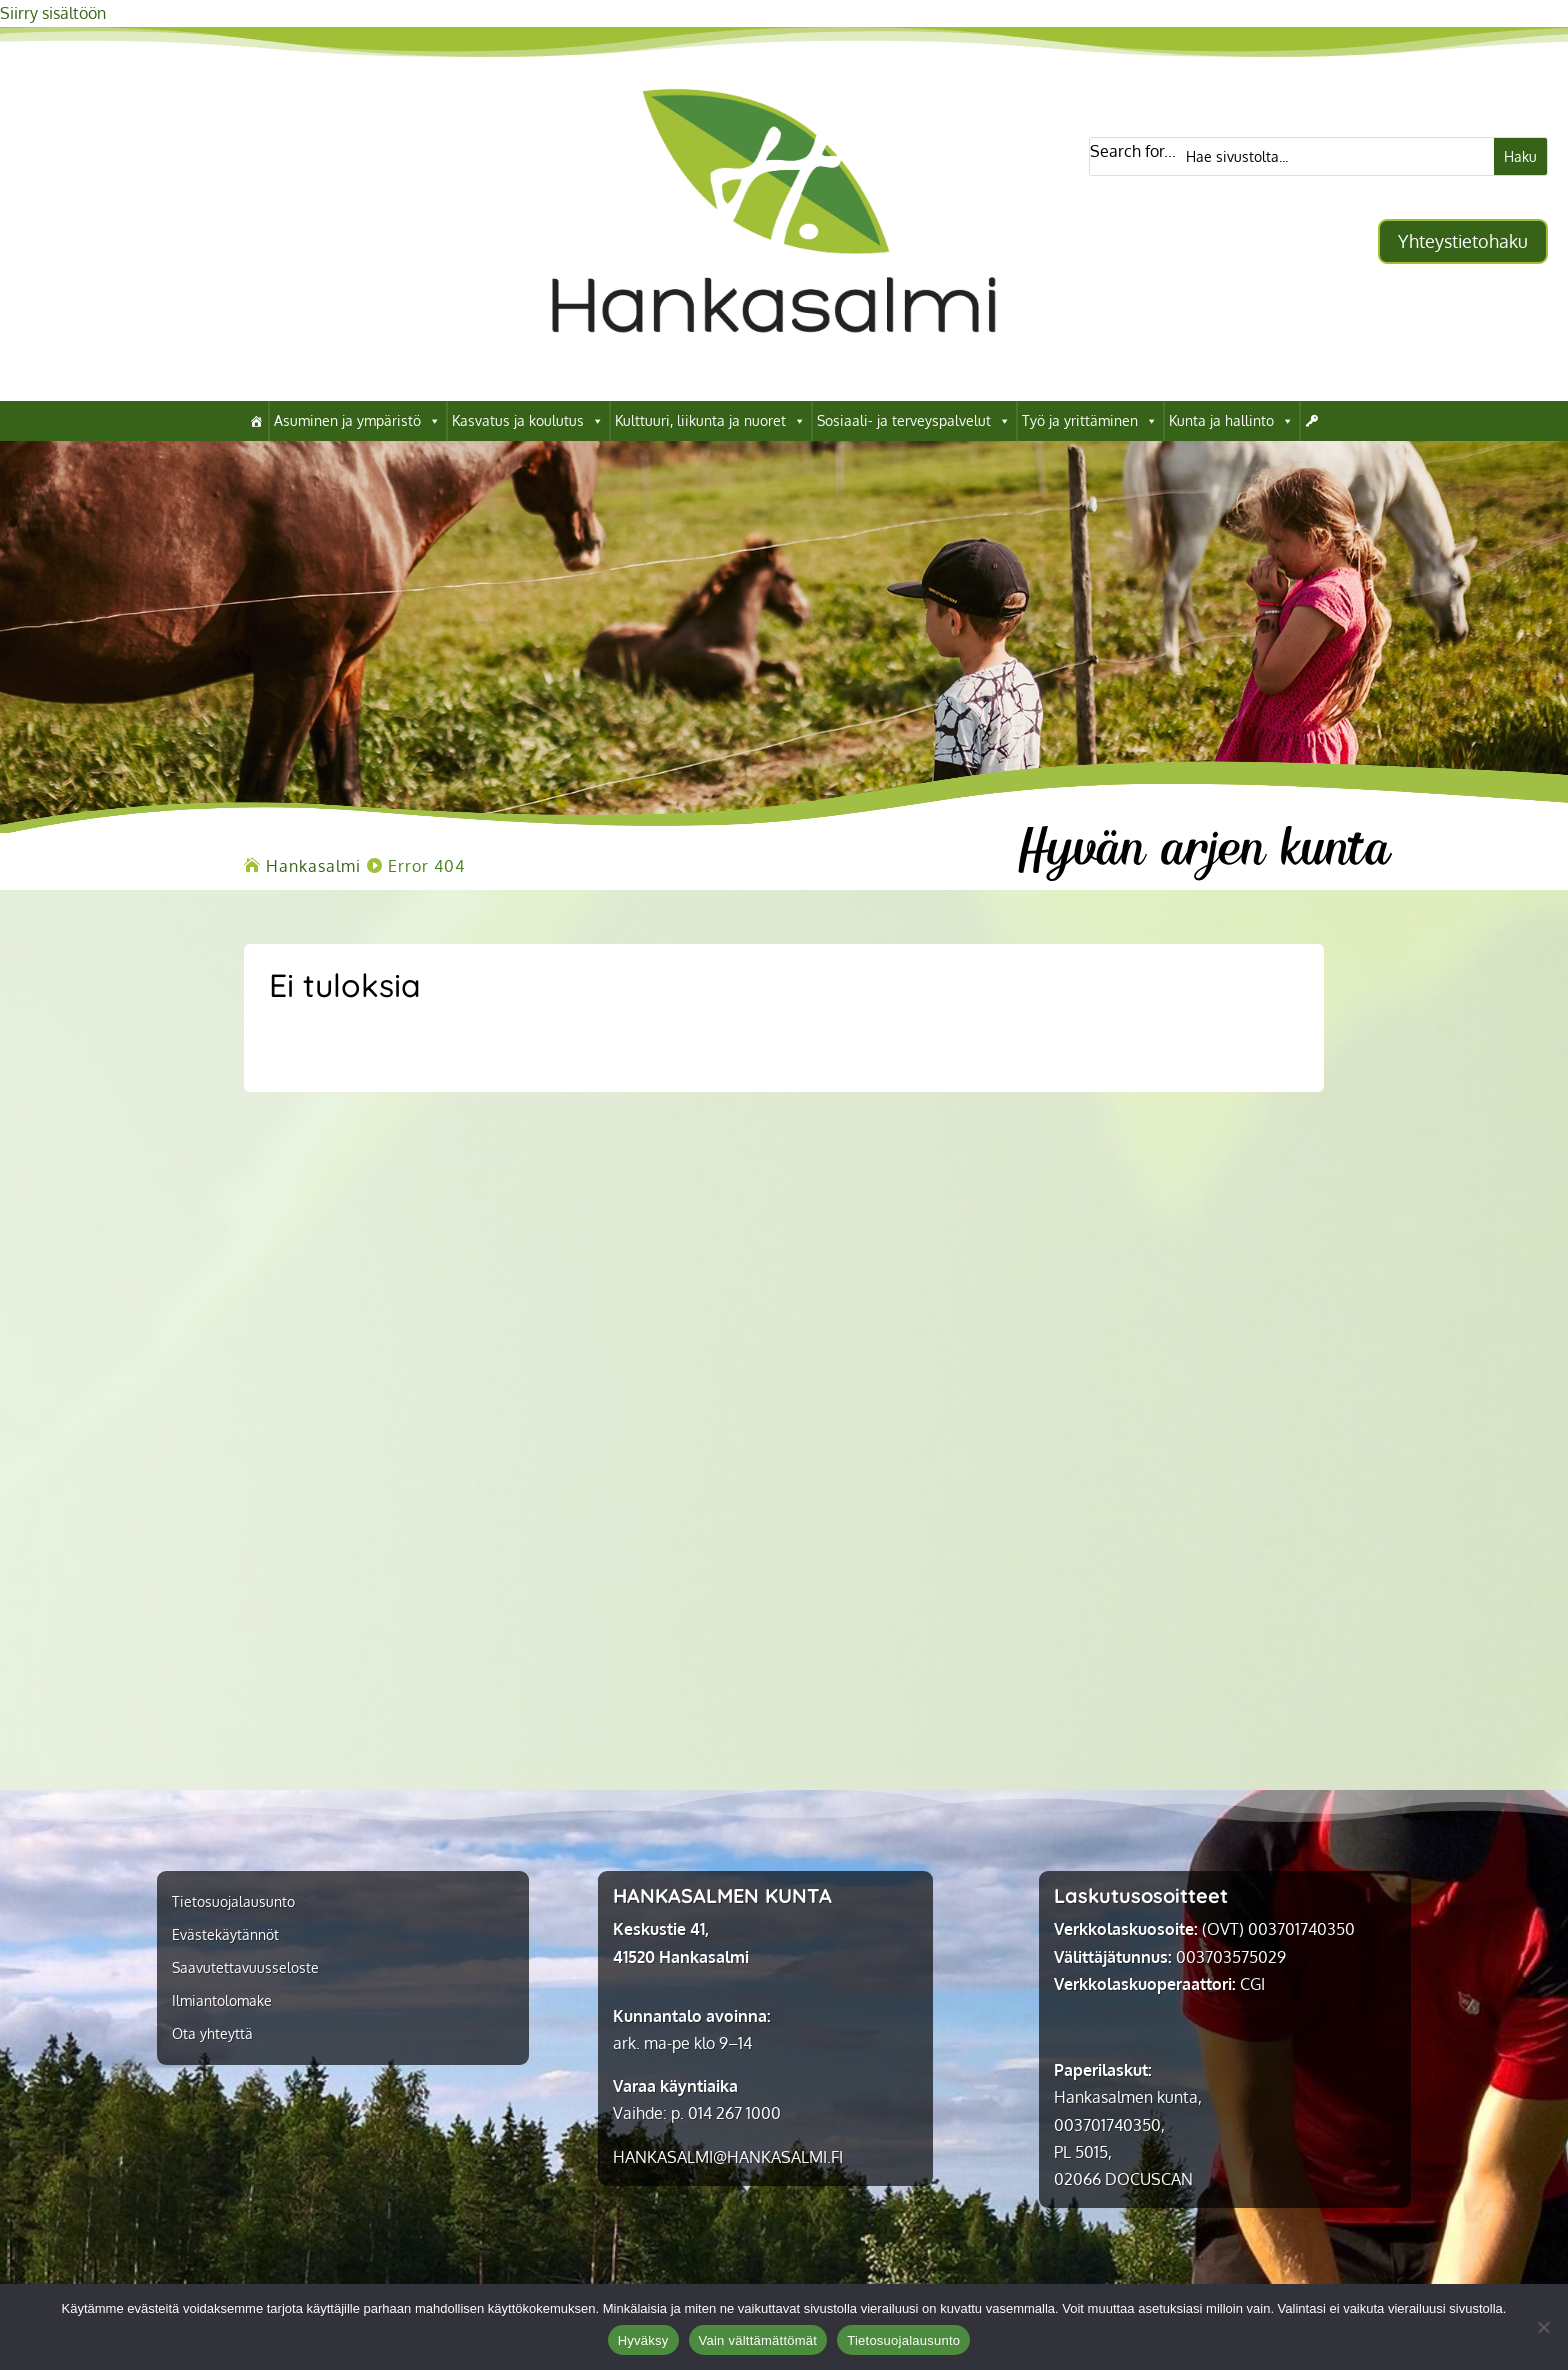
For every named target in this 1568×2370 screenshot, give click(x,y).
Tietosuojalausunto (903, 2340)
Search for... (1133, 151)
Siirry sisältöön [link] (53, 13)
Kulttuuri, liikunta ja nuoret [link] (710, 421)
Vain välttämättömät (758, 2340)
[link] (773, 370)
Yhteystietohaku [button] (1463, 241)
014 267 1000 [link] (734, 2113)
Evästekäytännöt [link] (225, 1935)
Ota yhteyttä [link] (212, 2034)
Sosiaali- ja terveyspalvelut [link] (914, 421)
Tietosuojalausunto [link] (233, 1902)
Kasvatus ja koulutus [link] (528, 421)
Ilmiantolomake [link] (222, 2001)
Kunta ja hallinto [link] (1231, 421)
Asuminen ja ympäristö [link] (357, 421)
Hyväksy (643, 2340)
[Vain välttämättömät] (1543, 2327)
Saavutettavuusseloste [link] (245, 1968)
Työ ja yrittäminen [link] (1090, 421)
